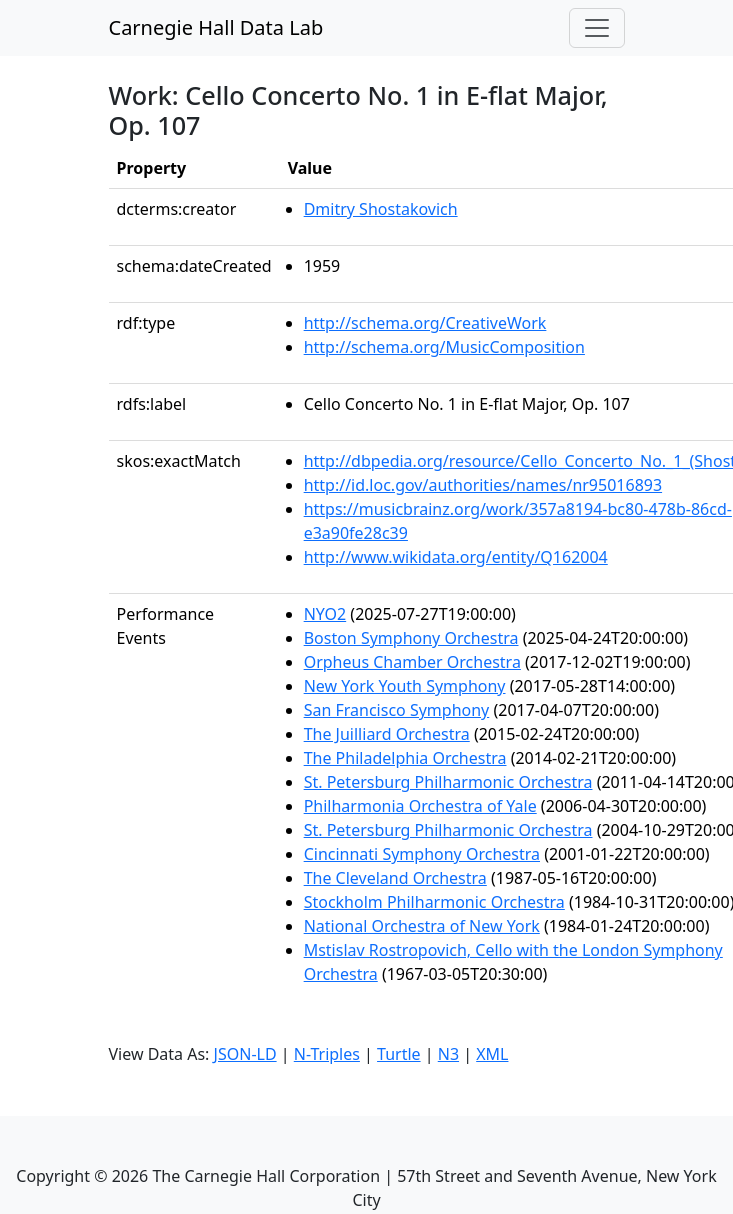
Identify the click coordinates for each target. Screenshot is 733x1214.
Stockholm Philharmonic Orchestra (434, 902)
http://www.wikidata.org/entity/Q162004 (456, 557)
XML (492, 1054)
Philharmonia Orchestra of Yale (420, 806)
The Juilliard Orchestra (387, 734)
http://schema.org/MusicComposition (444, 347)
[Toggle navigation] (597, 28)
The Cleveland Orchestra (395, 878)
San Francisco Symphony (397, 710)
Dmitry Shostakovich (381, 209)
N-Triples (327, 1054)
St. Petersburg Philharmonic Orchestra (448, 782)
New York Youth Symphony (405, 686)
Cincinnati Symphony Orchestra (422, 854)
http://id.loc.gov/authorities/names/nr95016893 (483, 485)
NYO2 (325, 614)
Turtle (399, 1054)
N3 (448, 1054)
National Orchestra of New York (422, 926)
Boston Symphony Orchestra (411, 638)
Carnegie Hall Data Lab (216, 27)
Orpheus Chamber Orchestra (412, 662)
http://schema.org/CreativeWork (425, 323)
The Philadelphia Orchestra (405, 758)
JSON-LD (245, 1054)
